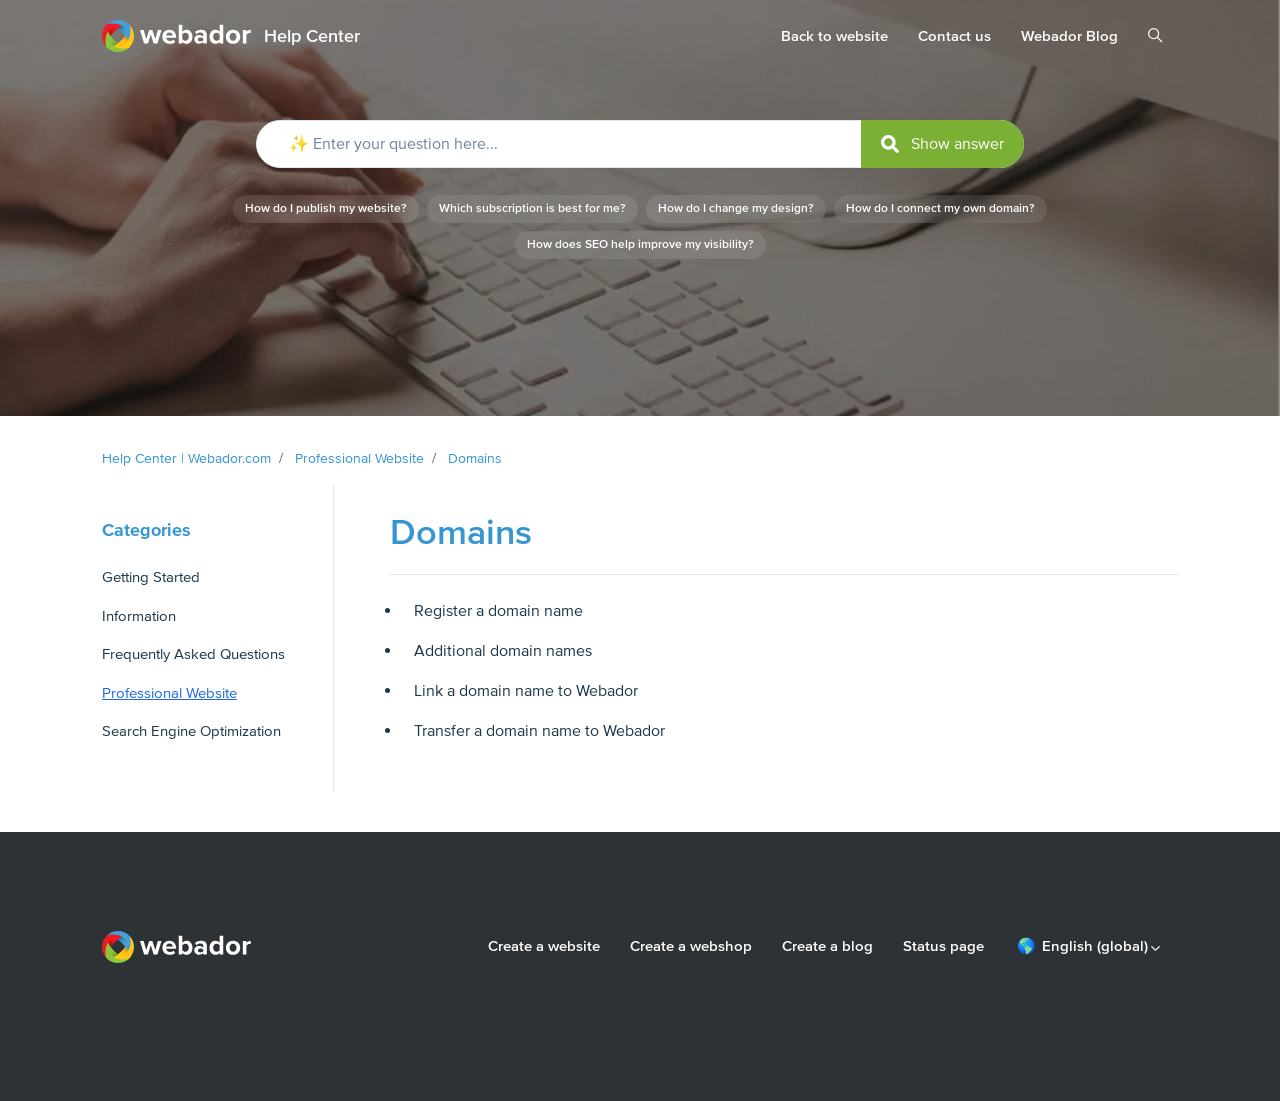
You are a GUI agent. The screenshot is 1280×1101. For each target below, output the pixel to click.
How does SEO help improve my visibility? (640, 244)
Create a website (544, 946)
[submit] (942, 144)
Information (139, 616)
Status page (943, 946)
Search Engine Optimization (191, 731)
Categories (146, 530)
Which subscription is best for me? (532, 208)
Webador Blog (1069, 36)
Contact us (954, 36)
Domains (475, 458)
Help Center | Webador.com (186, 458)
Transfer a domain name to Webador (539, 731)
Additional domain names (503, 651)
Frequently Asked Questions (193, 654)
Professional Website (359, 458)
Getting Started (151, 577)
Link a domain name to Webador (526, 691)
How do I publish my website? (326, 208)
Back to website (834, 36)
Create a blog (827, 946)
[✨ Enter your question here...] (640, 144)
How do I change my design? (736, 208)
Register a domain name (498, 611)
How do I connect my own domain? (940, 208)
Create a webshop (691, 946)
